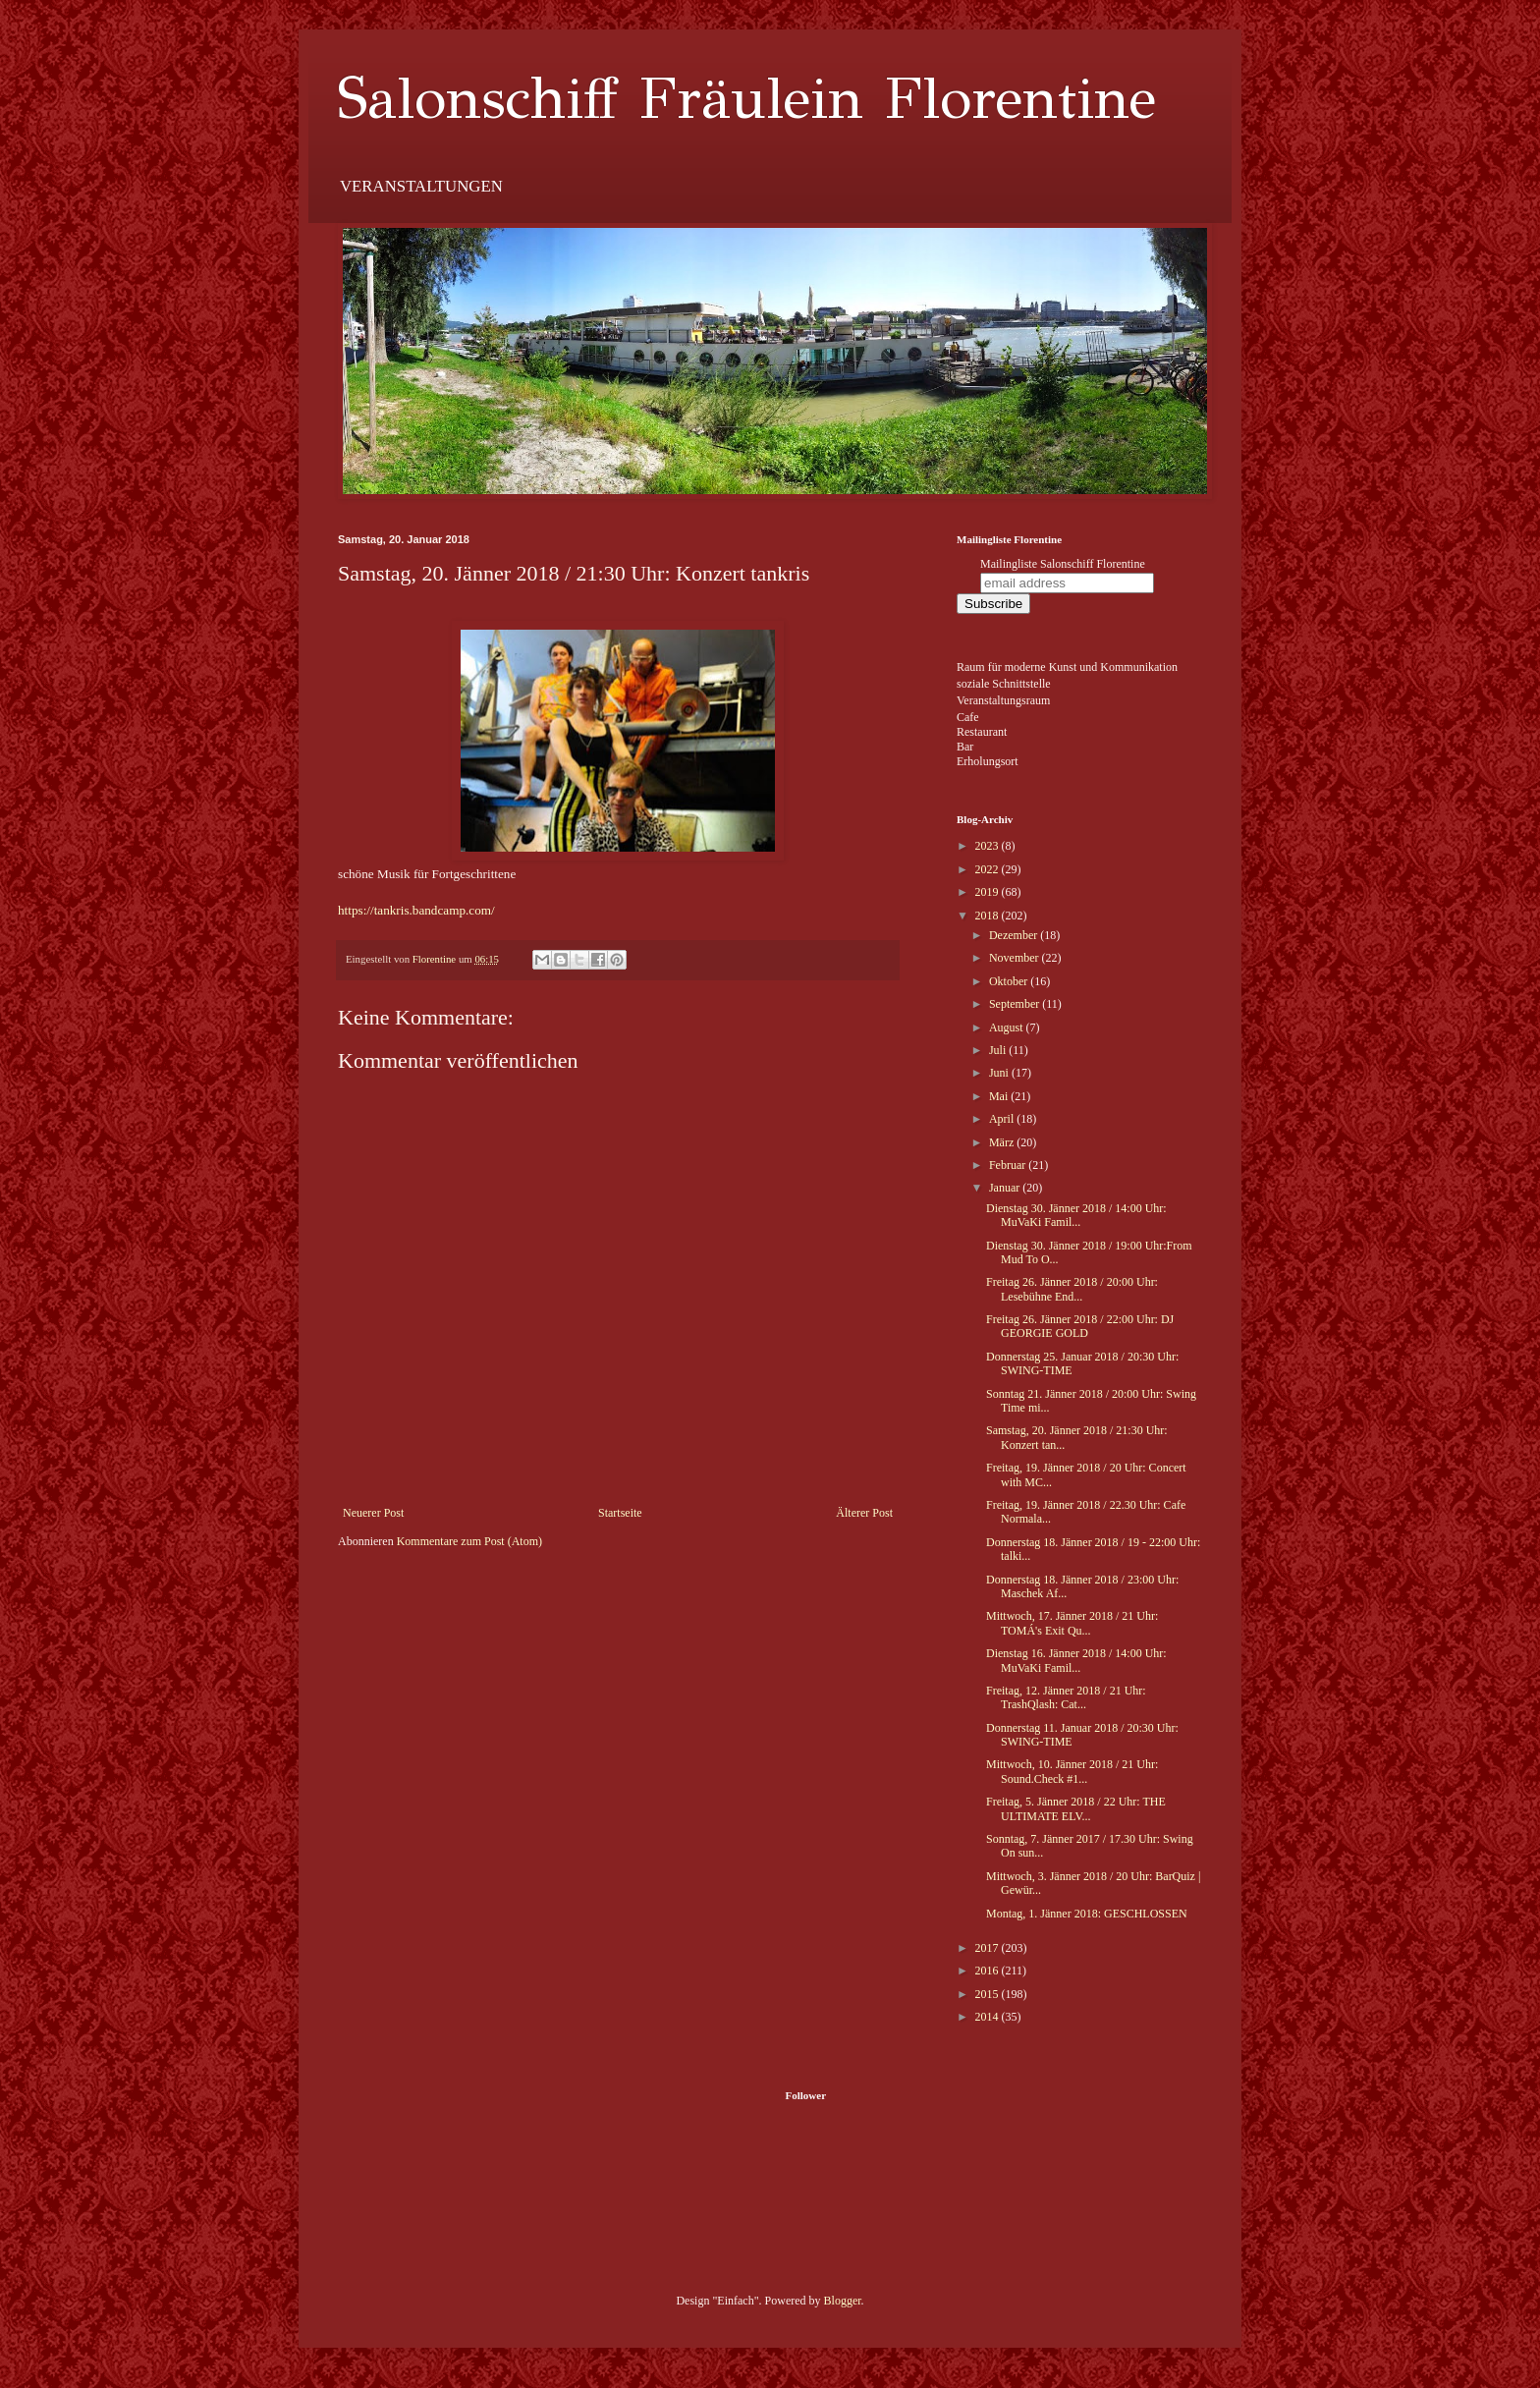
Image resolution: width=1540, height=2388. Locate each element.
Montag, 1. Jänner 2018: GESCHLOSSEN (1086, 1913)
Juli (999, 1050)
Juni (1000, 1073)
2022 (988, 869)
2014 (988, 2017)
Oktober (1009, 981)
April (1003, 1119)
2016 (988, 1970)
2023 (988, 846)
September (1015, 1004)
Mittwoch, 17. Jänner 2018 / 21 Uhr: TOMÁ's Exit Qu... (1072, 1623)
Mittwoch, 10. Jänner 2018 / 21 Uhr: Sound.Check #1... (1072, 1771)
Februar (1008, 1165)
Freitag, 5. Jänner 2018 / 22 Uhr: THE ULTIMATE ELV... (1076, 1808)
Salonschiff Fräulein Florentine (747, 98)
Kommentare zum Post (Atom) (469, 1541)
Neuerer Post (373, 1513)
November (1015, 958)
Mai (1000, 1096)
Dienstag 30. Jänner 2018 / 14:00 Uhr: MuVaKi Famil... (1076, 1215)
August (1007, 1027)
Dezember (1014, 935)
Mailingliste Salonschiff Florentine (1062, 564)
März (1003, 1142)
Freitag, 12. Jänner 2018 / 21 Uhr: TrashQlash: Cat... (1066, 1697)
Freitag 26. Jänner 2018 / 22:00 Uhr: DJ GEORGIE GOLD (1080, 1326)
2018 (988, 915)
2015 (988, 1994)
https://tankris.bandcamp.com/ (416, 910)
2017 (988, 1948)
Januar (1005, 1187)
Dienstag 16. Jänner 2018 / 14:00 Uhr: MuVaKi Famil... (1076, 1660)
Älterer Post (864, 1513)
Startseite (620, 1513)
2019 (988, 892)
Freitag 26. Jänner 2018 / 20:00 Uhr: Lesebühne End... (1072, 1289)
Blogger (842, 2300)
